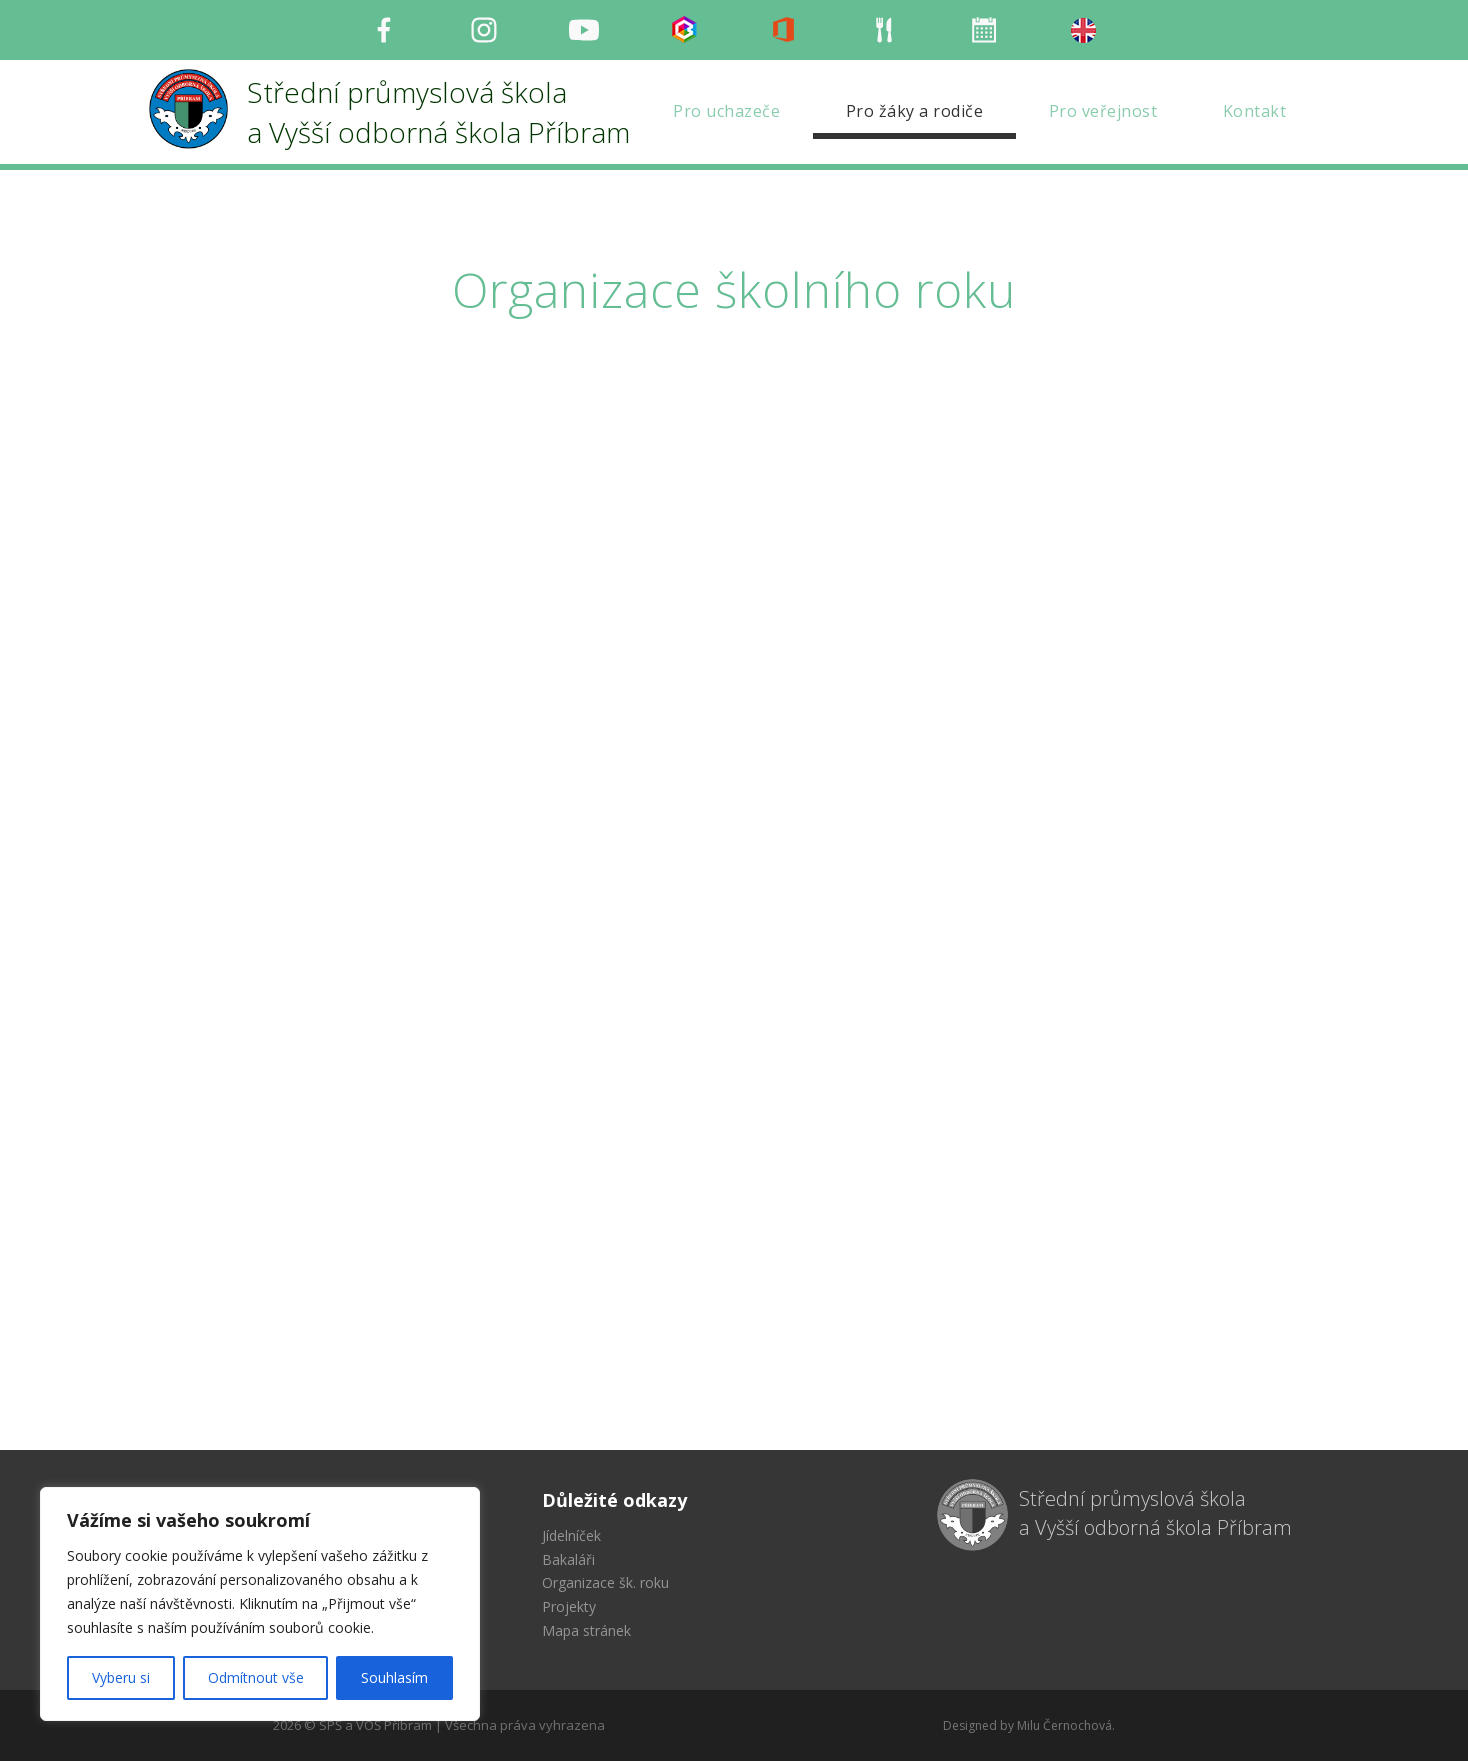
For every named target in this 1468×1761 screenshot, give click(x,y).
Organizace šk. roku (605, 1582)
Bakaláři (568, 1559)
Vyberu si (121, 1677)
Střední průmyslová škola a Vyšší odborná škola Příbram (1155, 1513)
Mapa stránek (586, 1630)
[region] (260, 1604)
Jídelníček (571, 1535)
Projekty (569, 1606)
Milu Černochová (1064, 1725)
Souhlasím (394, 1677)
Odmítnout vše (256, 1677)
